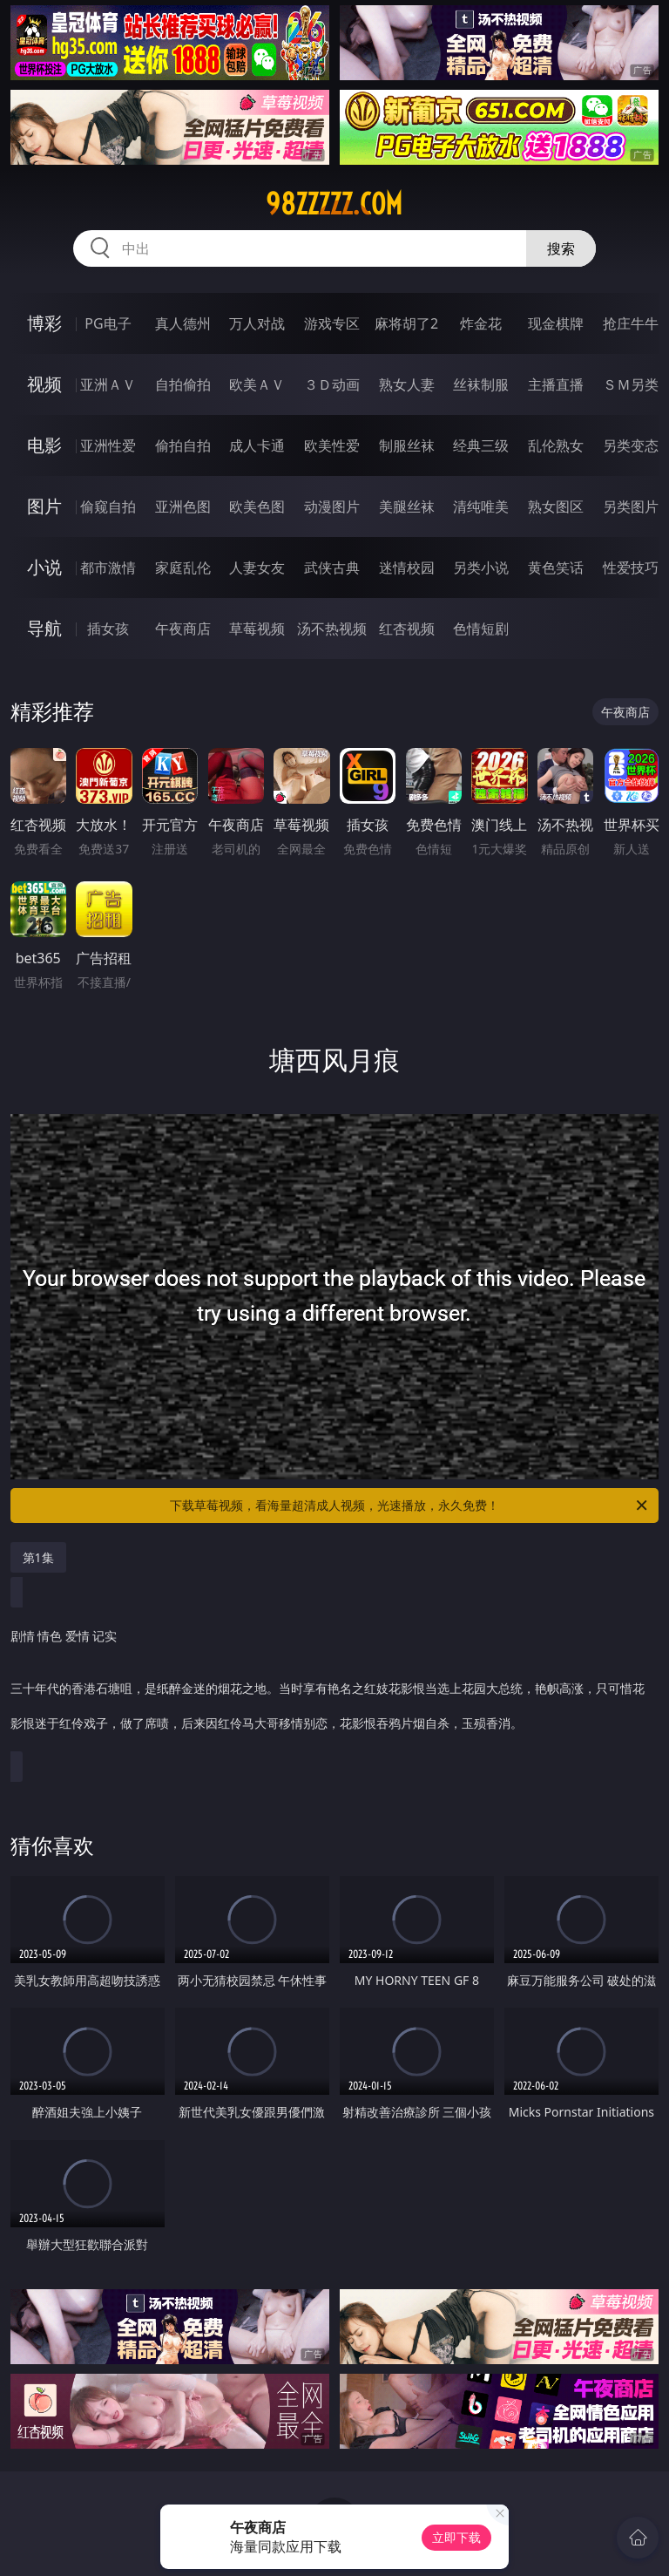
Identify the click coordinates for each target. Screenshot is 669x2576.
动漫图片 (332, 506)
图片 (44, 506)
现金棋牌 (556, 323)
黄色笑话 (556, 567)
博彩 (44, 323)
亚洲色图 (183, 506)
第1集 (38, 1557)
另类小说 (481, 567)
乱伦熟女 (556, 445)
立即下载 (456, 2537)
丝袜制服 (481, 384)
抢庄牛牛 (631, 323)
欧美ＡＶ (257, 384)
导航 (44, 628)
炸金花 (481, 323)
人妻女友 (257, 567)
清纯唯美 (481, 506)
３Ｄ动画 (332, 384)
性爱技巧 (631, 567)
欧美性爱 (332, 445)
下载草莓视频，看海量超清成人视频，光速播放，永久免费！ (410, 1505)
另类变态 (631, 445)
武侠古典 (332, 567)
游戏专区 (332, 323)
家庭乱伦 (183, 567)
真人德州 (183, 323)
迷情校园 (407, 567)
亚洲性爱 (108, 445)
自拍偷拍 (183, 384)
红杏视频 (407, 628)
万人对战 (257, 323)
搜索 (561, 248)
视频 (44, 384)
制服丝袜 (407, 445)
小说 (44, 567)
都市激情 (108, 567)
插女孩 (108, 628)
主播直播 (556, 384)
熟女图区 (556, 506)
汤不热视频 (332, 628)
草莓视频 (257, 628)
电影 (44, 445)
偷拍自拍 (183, 445)
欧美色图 (257, 506)
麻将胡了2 (406, 323)
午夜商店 (183, 628)
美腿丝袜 (407, 506)
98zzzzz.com (334, 204)
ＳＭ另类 (631, 384)
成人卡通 (257, 445)
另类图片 (631, 506)
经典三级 (481, 445)
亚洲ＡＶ (108, 384)
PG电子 (107, 323)
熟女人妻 (407, 384)
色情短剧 (481, 628)
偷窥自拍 (108, 506)
